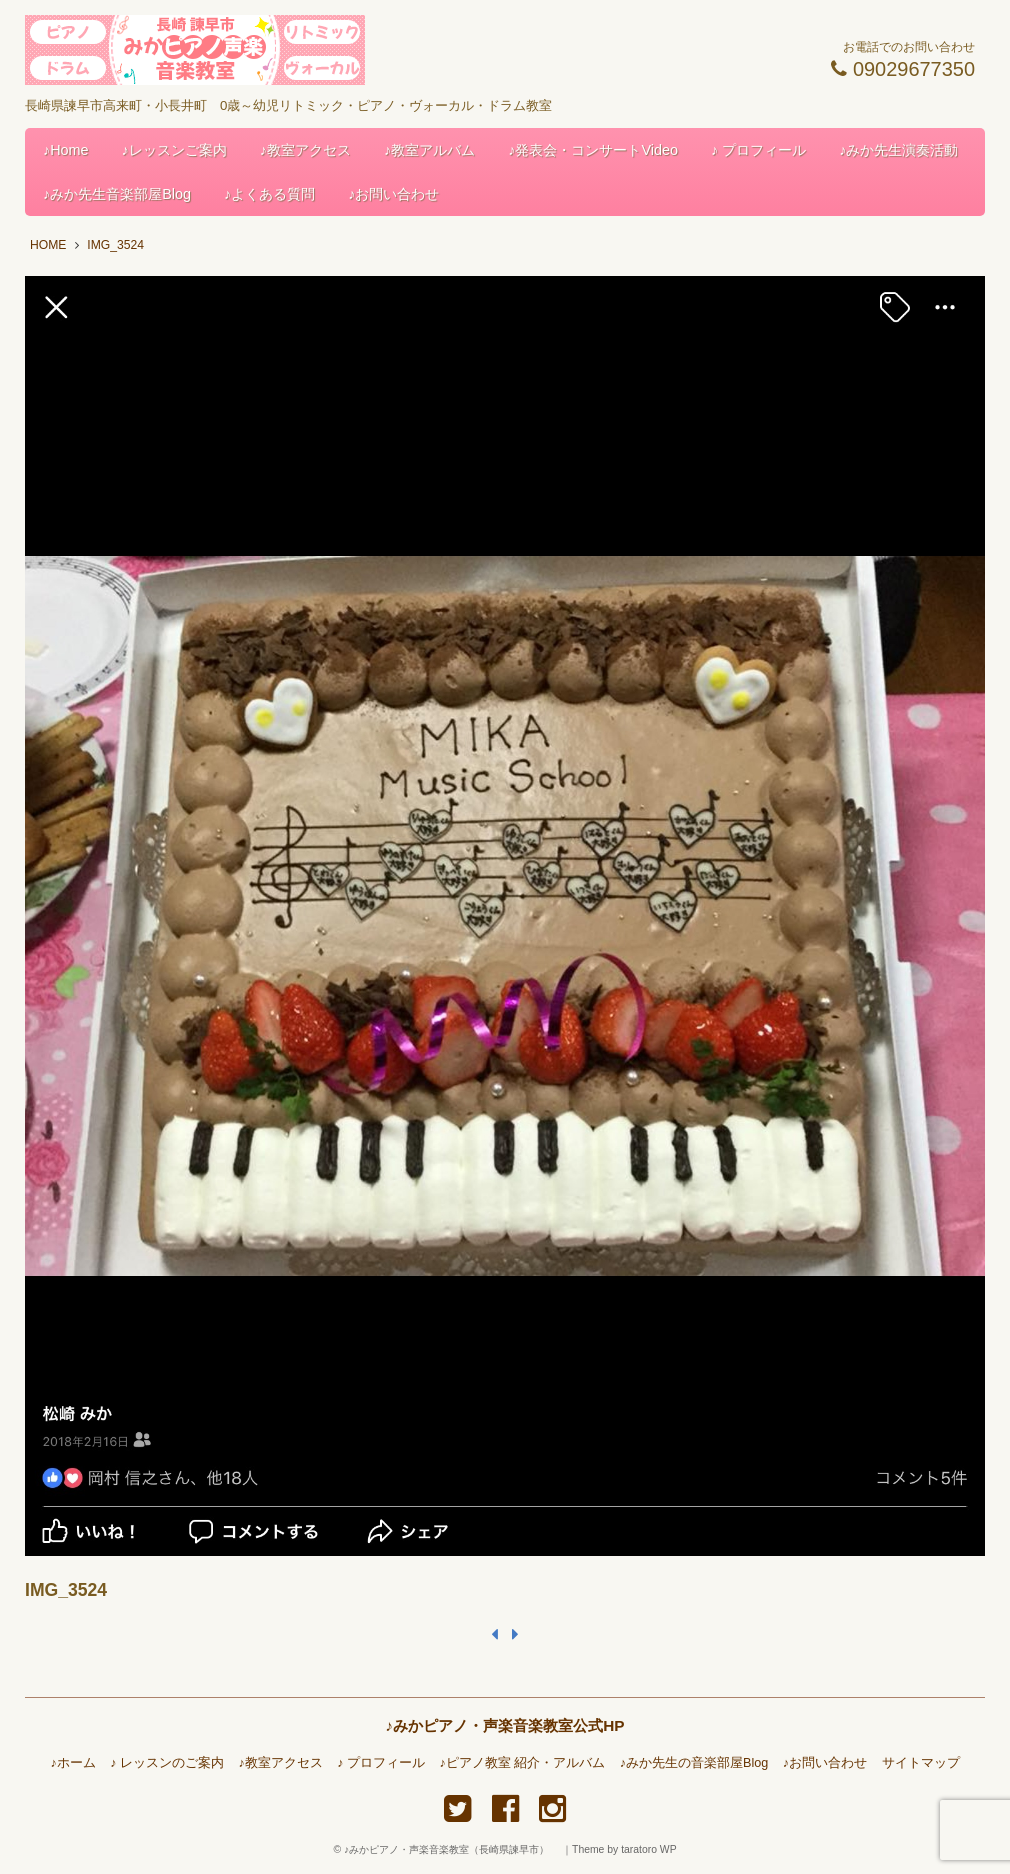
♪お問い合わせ (393, 194)
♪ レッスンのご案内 (167, 1763)
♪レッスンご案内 (174, 150)
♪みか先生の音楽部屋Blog (694, 1763)
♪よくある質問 (269, 194)
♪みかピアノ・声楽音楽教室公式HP (504, 1725)
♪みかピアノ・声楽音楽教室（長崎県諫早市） (451, 1849)
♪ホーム (72, 1763)
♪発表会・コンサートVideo (593, 150)
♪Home (66, 150)
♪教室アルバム (429, 150)
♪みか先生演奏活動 (898, 150)
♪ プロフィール (758, 150)
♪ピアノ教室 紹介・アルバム (523, 1763)
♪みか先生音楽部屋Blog (117, 194)
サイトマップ (921, 1763)
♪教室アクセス (305, 150)
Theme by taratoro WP (624, 1849)
